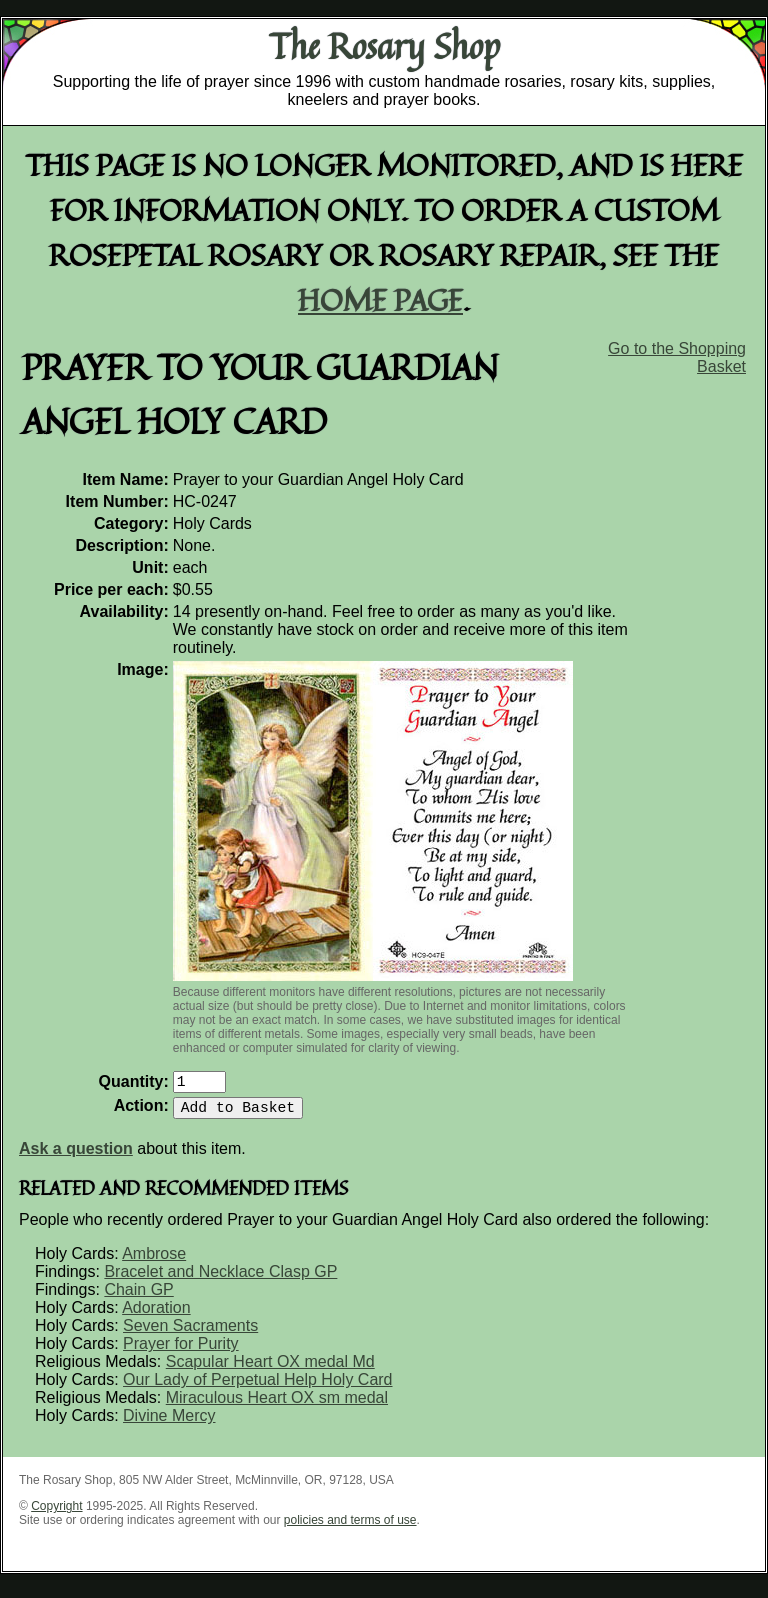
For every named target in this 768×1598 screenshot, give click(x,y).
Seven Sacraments (190, 1333)
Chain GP (138, 1297)
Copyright (56, 1514)
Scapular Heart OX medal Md (270, 1369)
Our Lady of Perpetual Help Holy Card (257, 1387)
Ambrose (154, 1261)
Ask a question (76, 1156)
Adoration (156, 1315)
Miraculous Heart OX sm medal (277, 1405)
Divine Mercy (169, 1423)
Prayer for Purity (181, 1351)
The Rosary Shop (384, 46)
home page (380, 299)
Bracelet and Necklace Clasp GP (220, 1279)
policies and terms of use (350, 1528)
